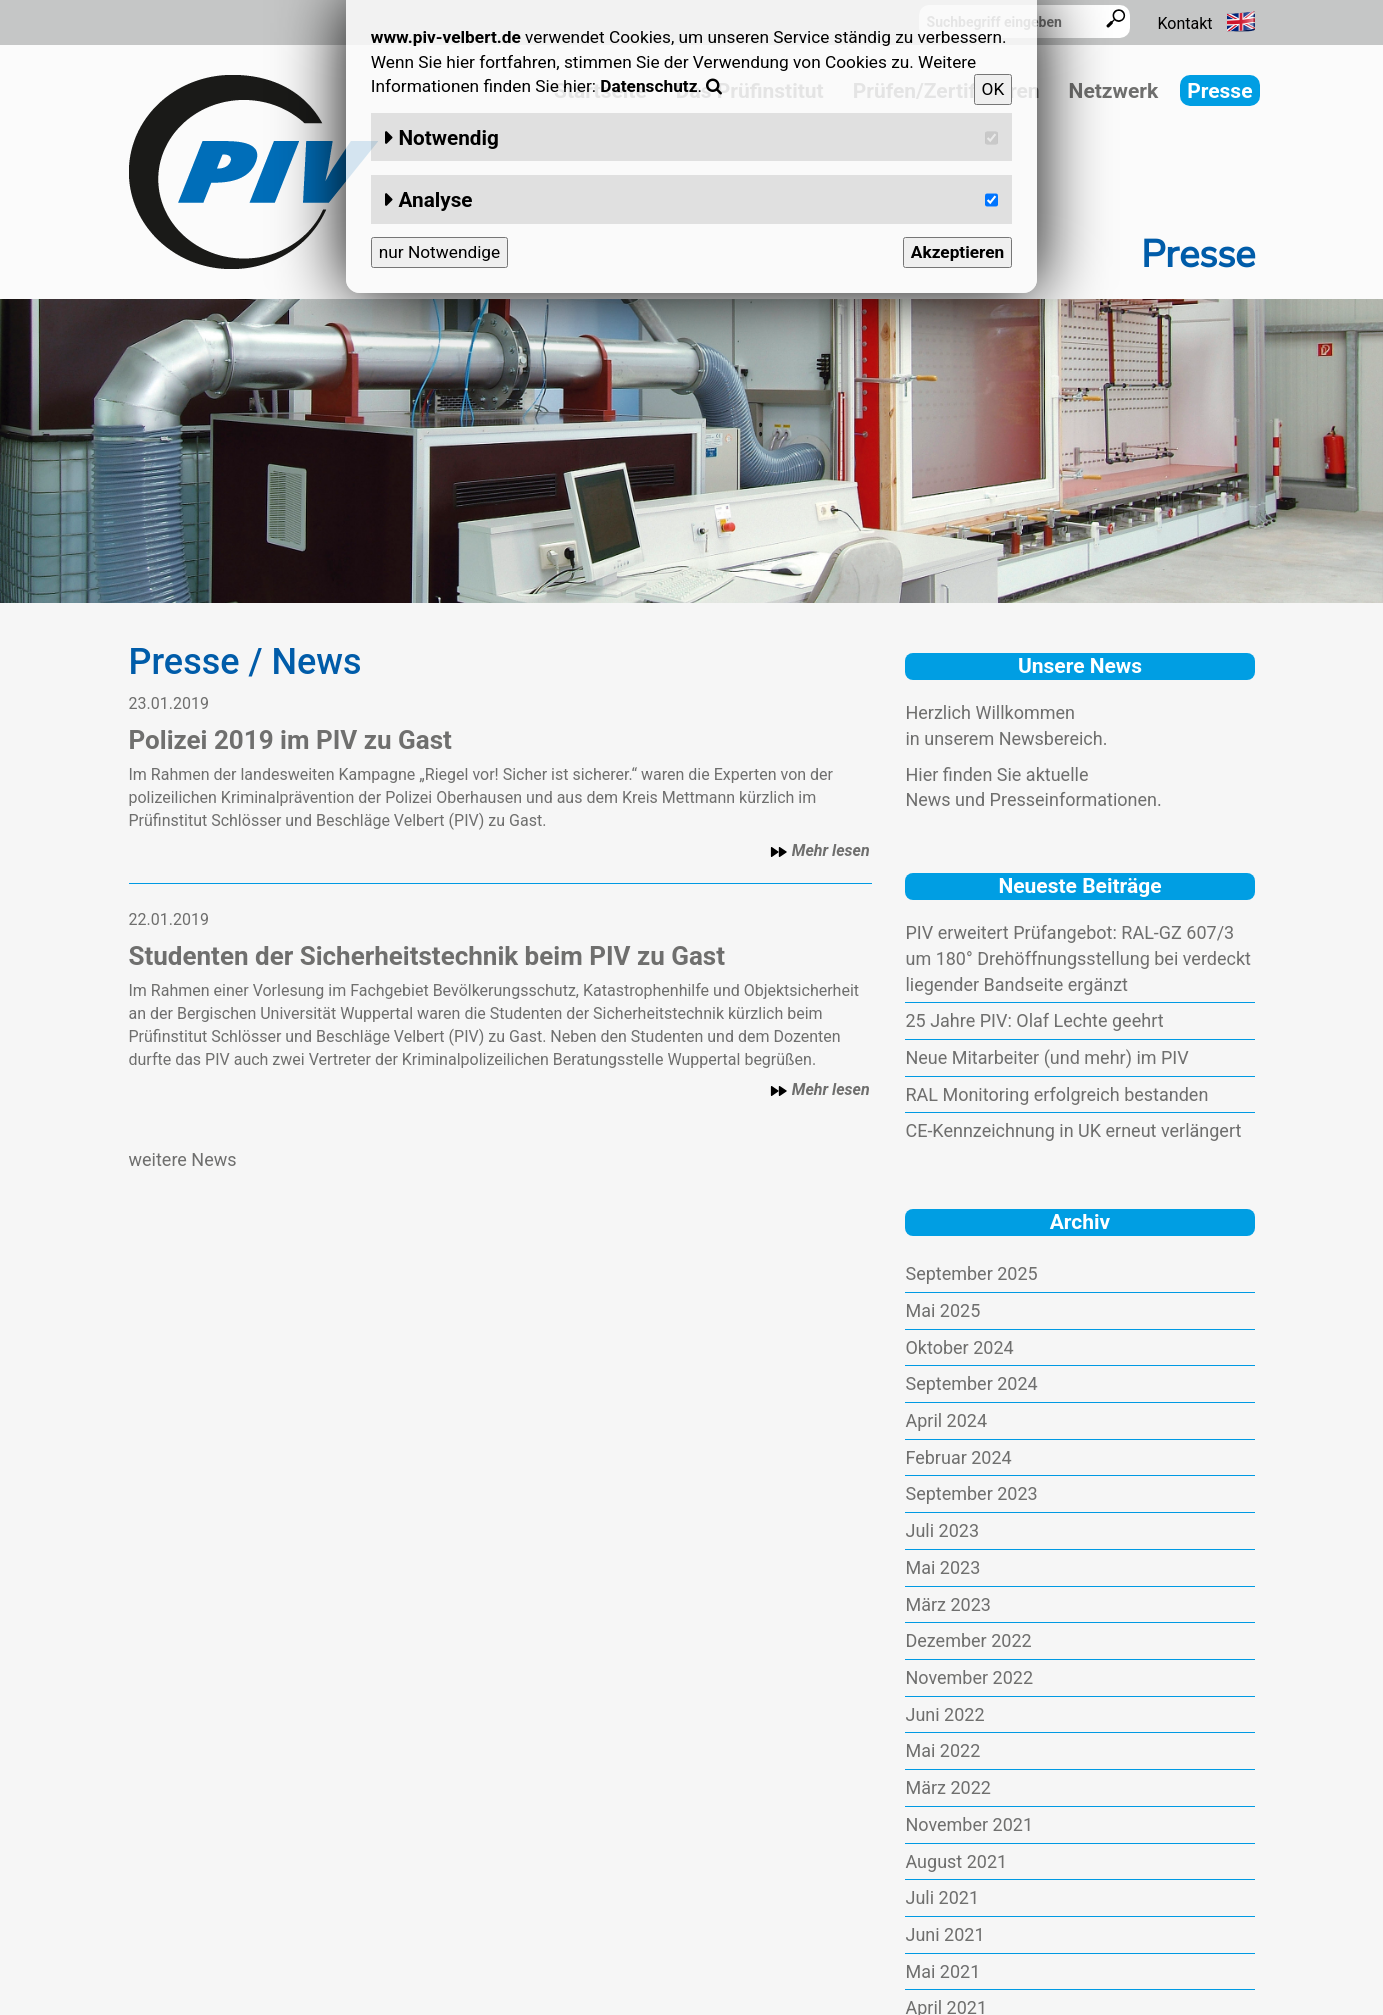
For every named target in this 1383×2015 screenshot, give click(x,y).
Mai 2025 (942, 1310)
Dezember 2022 (968, 1640)
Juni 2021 (944, 1934)
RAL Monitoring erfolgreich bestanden (1056, 1094)
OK (993, 89)
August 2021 (956, 1861)
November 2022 (969, 1677)
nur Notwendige (439, 252)
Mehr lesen (820, 851)
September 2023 (971, 1493)
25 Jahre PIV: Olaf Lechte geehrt (1034, 1020)
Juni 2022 (944, 1714)
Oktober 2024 (959, 1347)
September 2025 (971, 1273)
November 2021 (969, 1824)
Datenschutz (648, 86)
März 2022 (947, 1787)
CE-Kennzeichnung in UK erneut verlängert (1073, 1130)
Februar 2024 (958, 1457)
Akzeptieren (957, 252)
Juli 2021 (942, 1897)
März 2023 (947, 1604)
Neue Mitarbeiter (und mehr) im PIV (1046, 1057)
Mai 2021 (942, 1971)
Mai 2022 (942, 1750)
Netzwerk (1114, 91)
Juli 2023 (942, 1530)
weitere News (183, 1159)
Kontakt (1184, 23)
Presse (1219, 91)
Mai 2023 (942, 1567)
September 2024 (971, 1383)
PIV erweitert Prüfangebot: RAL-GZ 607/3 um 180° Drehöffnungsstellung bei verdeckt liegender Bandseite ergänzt (1078, 958)
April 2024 (946, 1420)
